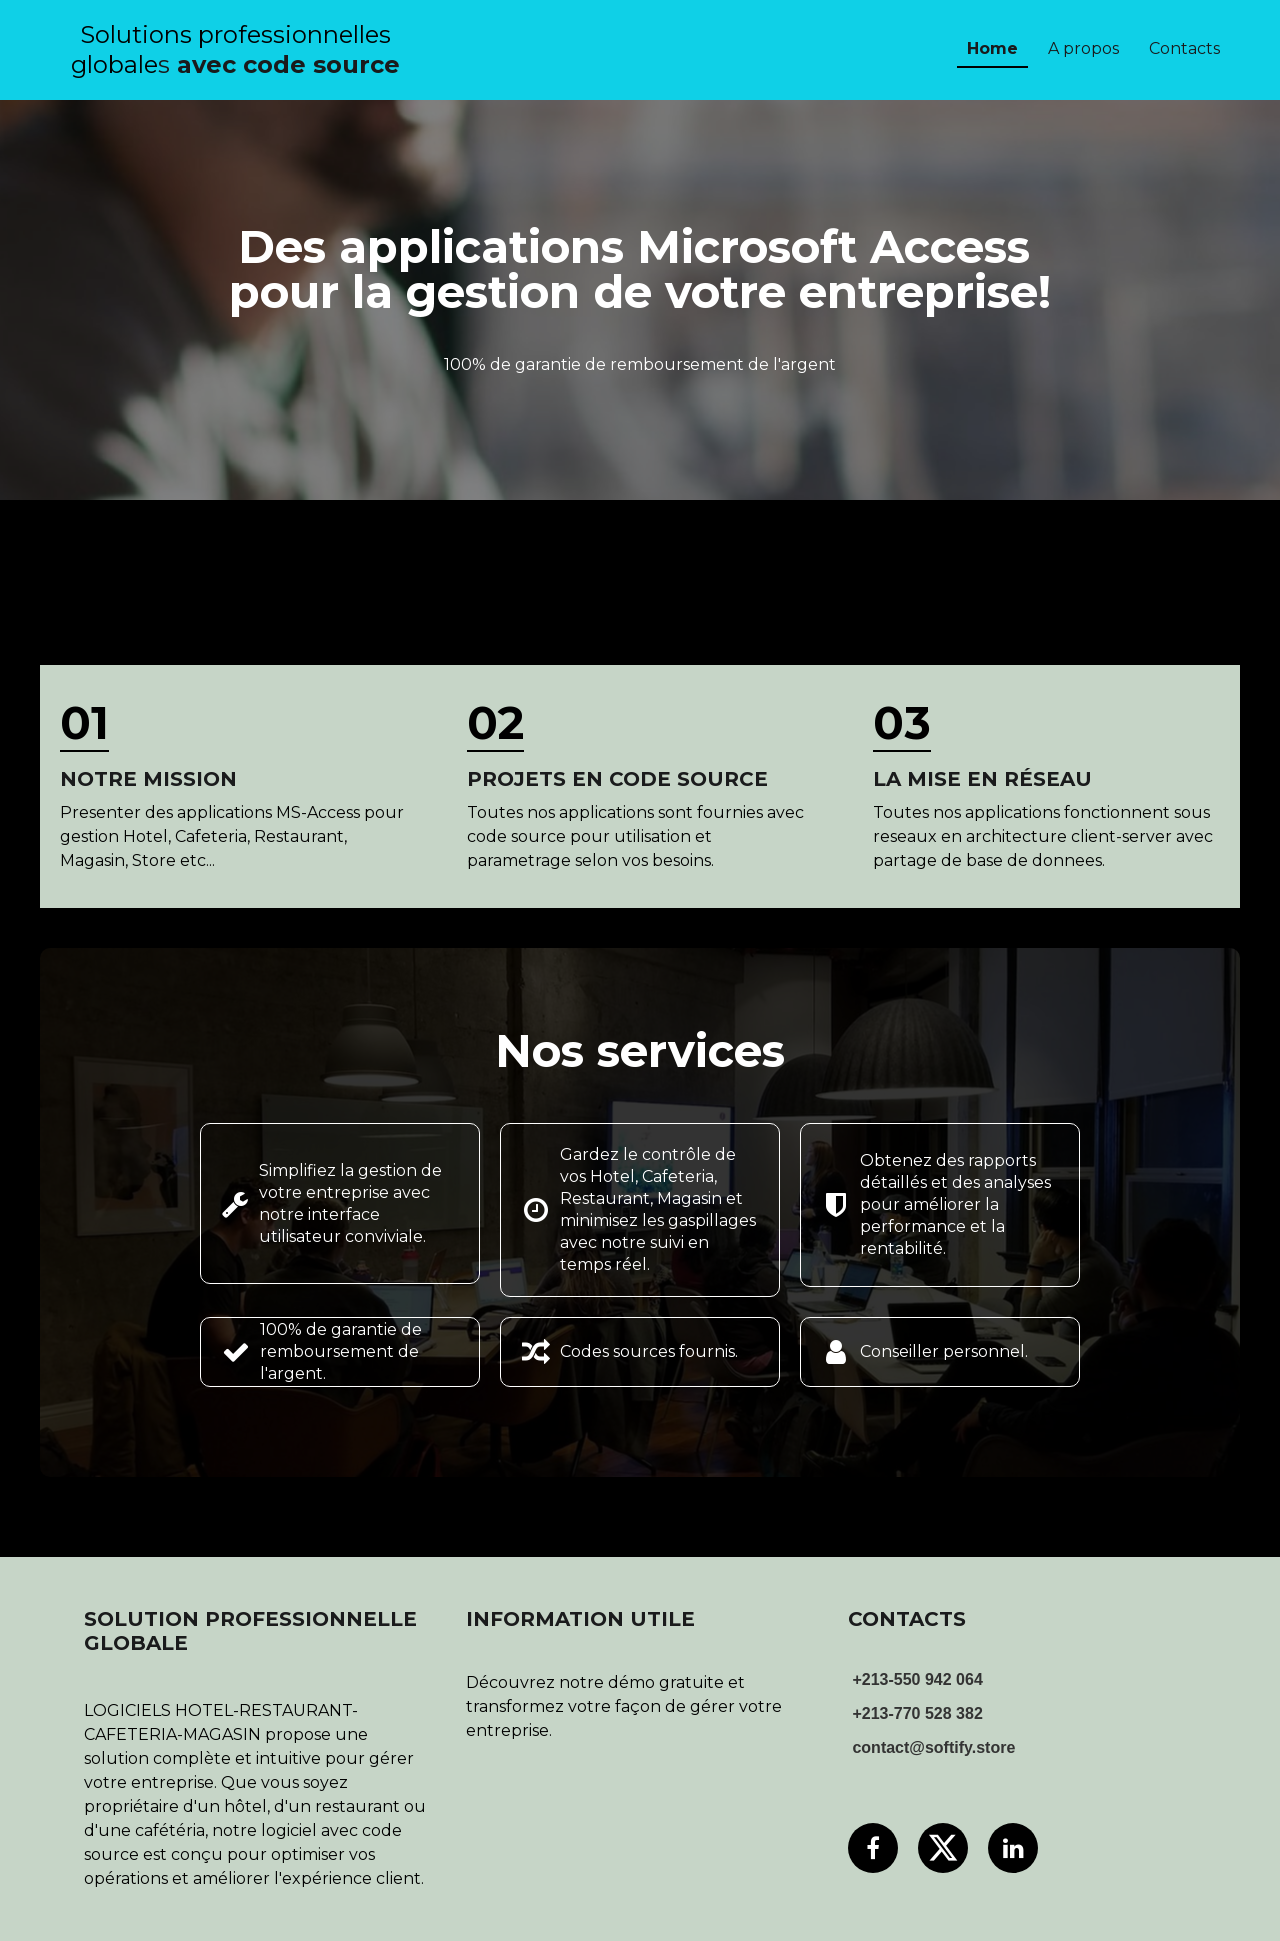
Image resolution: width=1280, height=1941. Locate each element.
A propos (1083, 48)
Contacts (1184, 48)
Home (992, 48)
